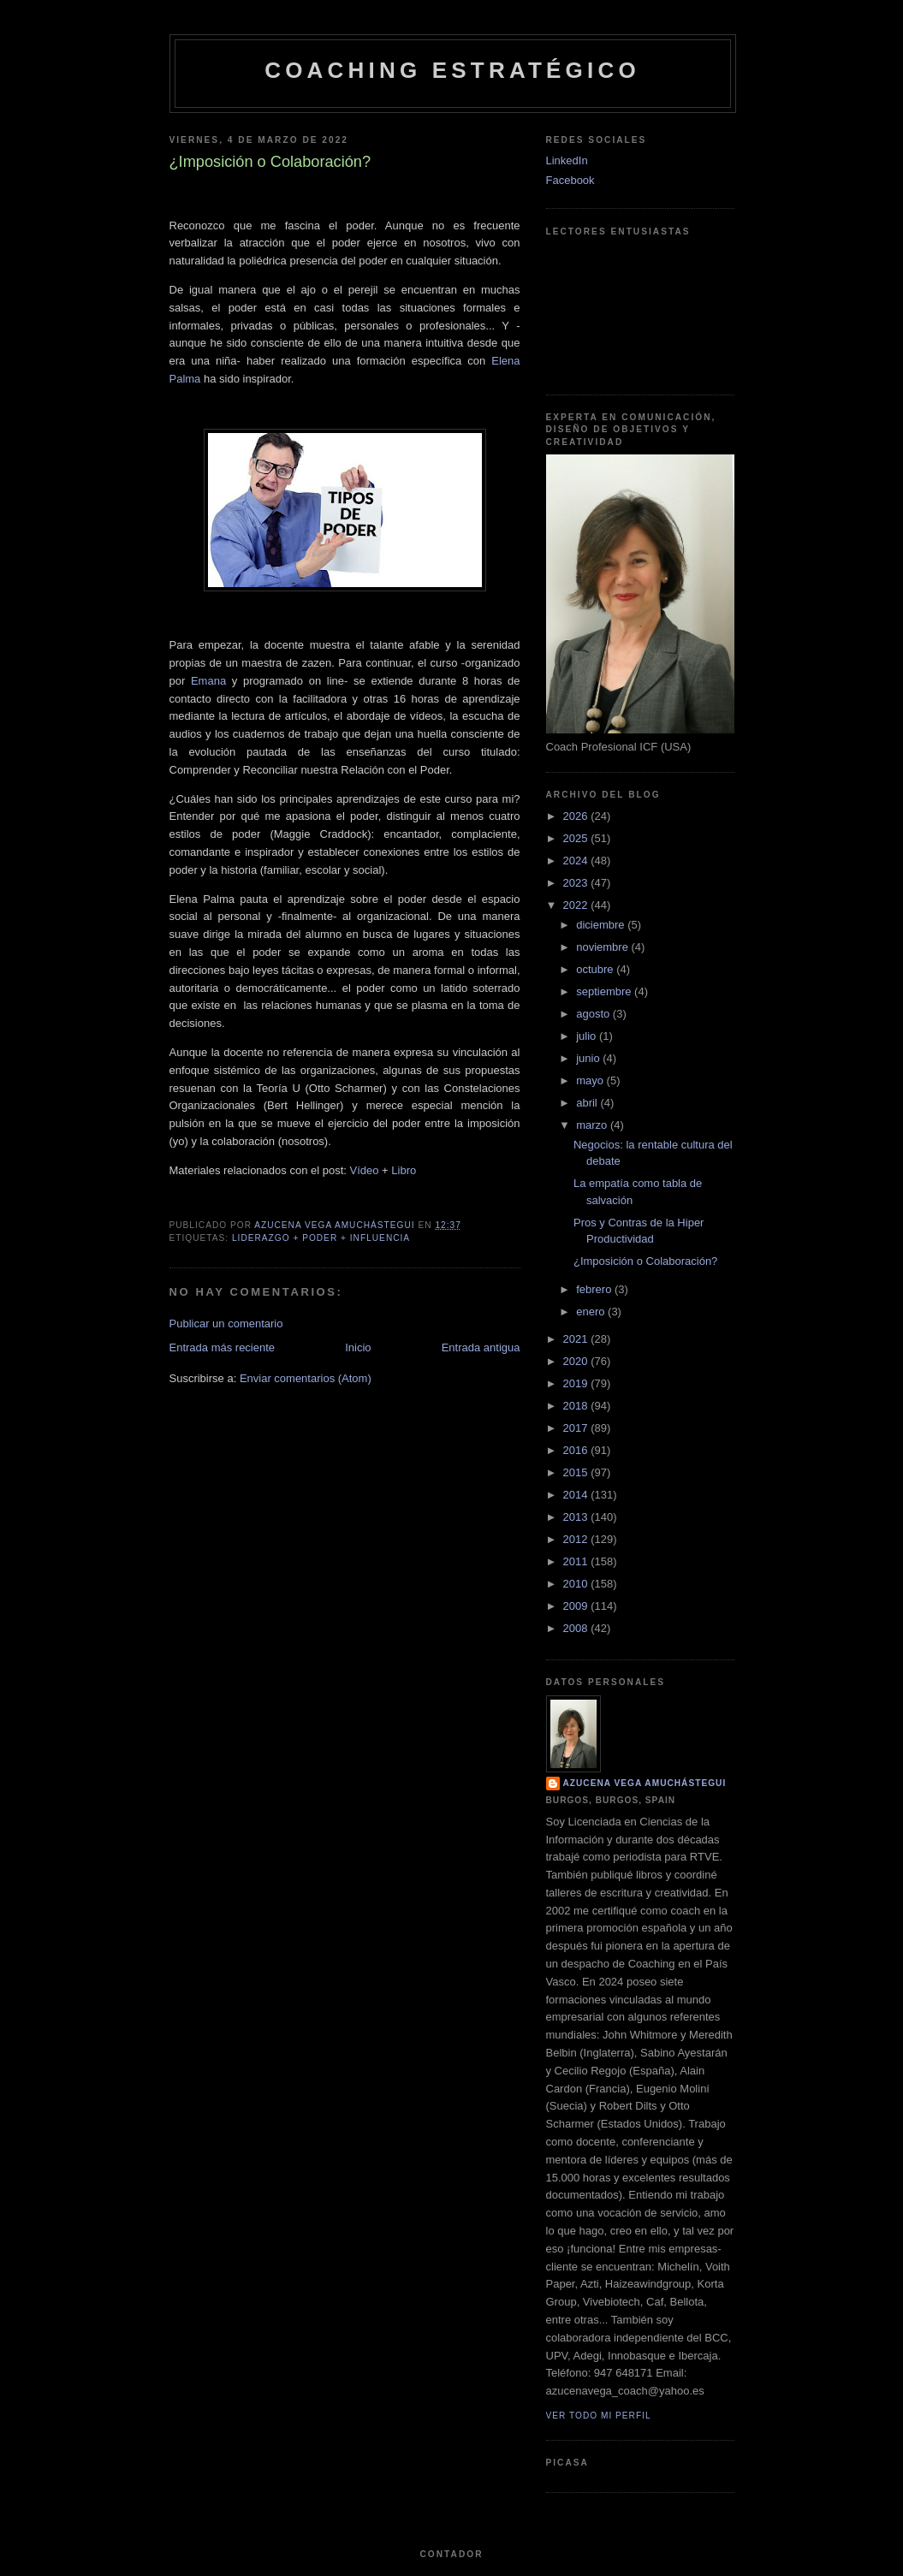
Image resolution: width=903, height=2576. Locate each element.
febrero (595, 1289)
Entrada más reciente (222, 1347)
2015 (577, 1472)
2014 (577, 1494)
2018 (577, 1405)
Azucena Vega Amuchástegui (645, 1783)
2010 (577, 1583)
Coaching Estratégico (452, 70)
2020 (577, 1361)
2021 (577, 1339)
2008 (577, 1628)
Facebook (570, 180)
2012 (577, 1539)
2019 (577, 1383)
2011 (577, 1561)
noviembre (603, 947)
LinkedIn (567, 160)
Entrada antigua (481, 1347)
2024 (577, 860)
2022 (577, 905)
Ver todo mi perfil (598, 2415)
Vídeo (364, 1170)
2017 (577, 1428)
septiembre (605, 991)
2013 (577, 1517)
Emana (208, 680)
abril (588, 1102)
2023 (577, 882)
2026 (577, 816)
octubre (596, 969)
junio (589, 1058)
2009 (577, 1606)
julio (587, 1036)
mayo (591, 1080)
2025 (577, 838)
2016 (577, 1450)
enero (592, 1311)
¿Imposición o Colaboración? (645, 1261)
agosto (594, 1013)
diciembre (601, 924)
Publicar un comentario (226, 1323)
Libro (403, 1170)
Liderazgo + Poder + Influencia (321, 1238)
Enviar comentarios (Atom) (305, 1378)
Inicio (358, 1347)
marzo (593, 1125)
